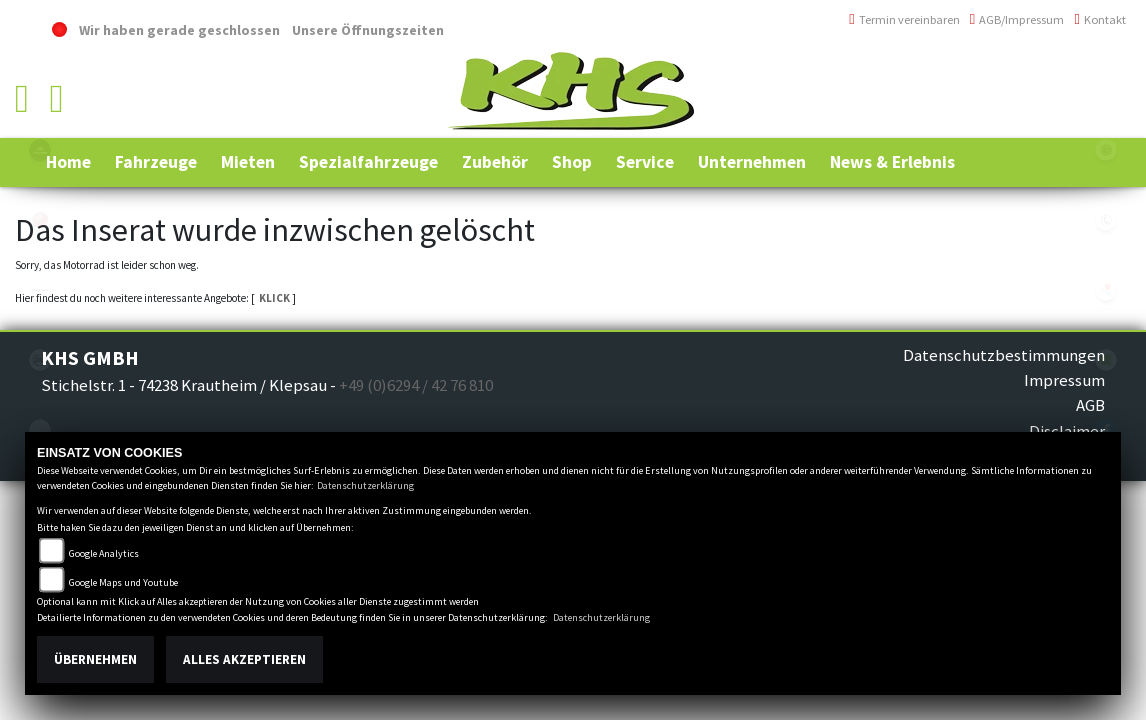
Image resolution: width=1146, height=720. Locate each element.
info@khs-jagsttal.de (1053, 116)
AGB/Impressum (1017, 19)
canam (40, 290)
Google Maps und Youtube (123, 582)
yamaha (40, 220)
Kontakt (1100, 19)
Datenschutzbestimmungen (1004, 355)
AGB (1090, 405)
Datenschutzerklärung (365, 485)
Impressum (1064, 380)
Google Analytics (104, 553)
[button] (156, 162)
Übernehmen (95, 659)
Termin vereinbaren (904, 19)
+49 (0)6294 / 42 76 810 (1055, 72)
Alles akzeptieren (244, 659)
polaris (40, 150)
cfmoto (40, 360)
